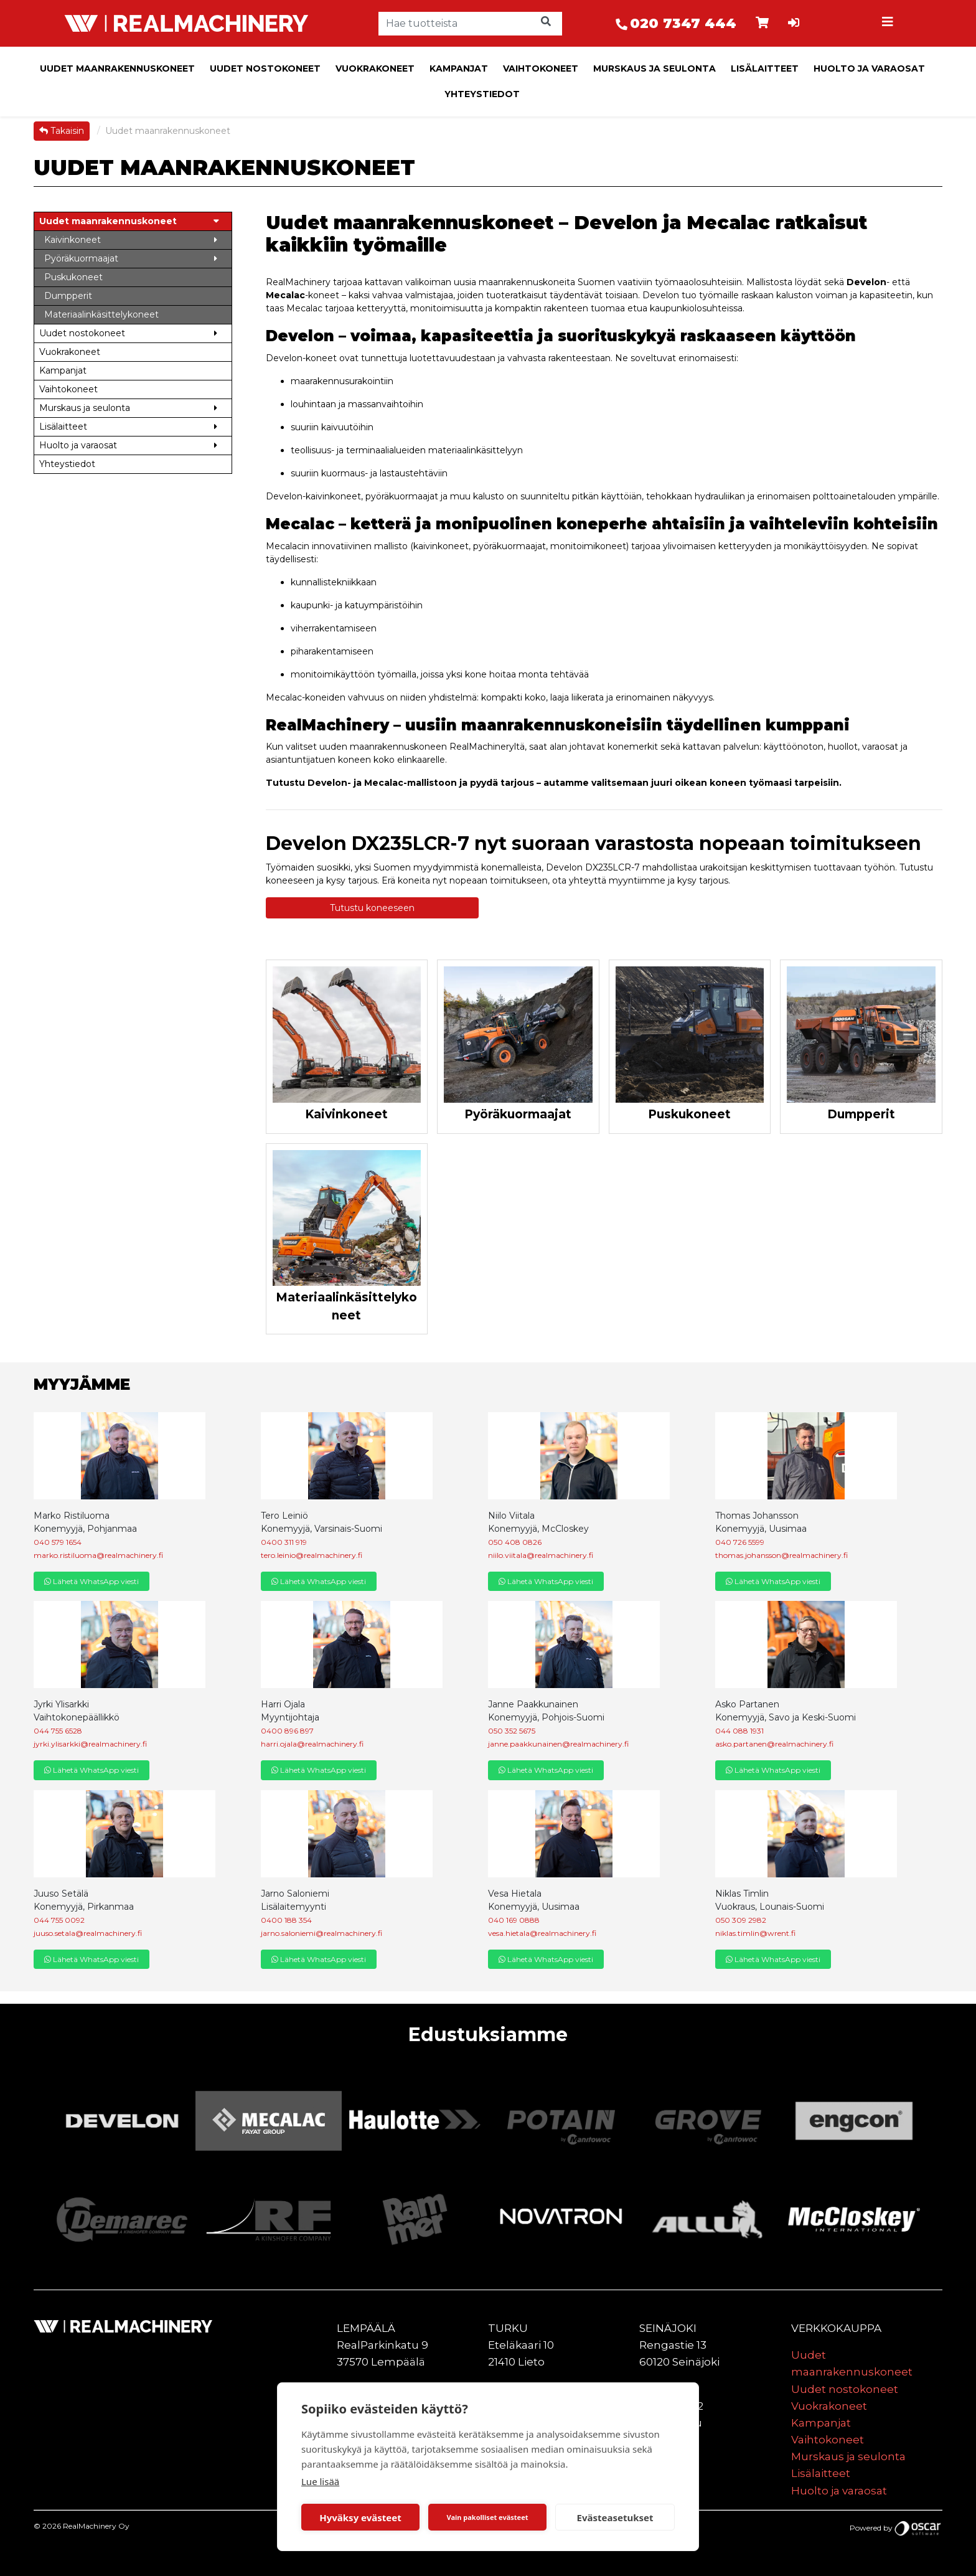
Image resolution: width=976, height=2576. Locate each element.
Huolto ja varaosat (869, 68)
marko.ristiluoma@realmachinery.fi (98, 1555)
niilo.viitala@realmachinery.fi (540, 1555)
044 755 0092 (59, 1920)
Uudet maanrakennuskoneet (117, 68)
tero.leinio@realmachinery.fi (311, 1555)
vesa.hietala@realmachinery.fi (542, 1933)
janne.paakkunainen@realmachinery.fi (558, 1743)
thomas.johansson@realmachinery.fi (781, 1555)
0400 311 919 (284, 1542)
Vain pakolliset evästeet (487, 2517)
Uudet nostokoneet (265, 68)
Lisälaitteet (765, 68)
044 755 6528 (58, 1730)
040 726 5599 (739, 1542)
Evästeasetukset (615, 2517)
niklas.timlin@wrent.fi (755, 1933)
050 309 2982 (740, 1920)
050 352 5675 (511, 1730)
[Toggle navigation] (889, 24)
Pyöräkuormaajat (517, 1114)
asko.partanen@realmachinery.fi (774, 1743)
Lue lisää (320, 2481)
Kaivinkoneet (346, 1114)
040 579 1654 (58, 1542)
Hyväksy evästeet (360, 2517)
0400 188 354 (286, 1920)
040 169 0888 (514, 1920)
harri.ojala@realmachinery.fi (312, 1743)
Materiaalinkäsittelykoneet (346, 1306)
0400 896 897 (287, 1730)
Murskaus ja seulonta (654, 68)
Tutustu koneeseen (372, 907)
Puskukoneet (689, 1114)
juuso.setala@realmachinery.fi (88, 1933)
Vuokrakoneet (375, 68)
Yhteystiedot (482, 94)
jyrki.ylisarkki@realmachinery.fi (90, 1743)
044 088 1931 (739, 1730)
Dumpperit (861, 1114)
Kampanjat (458, 68)
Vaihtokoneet (540, 68)
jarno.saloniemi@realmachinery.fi (321, 1933)
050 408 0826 (515, 1542)
